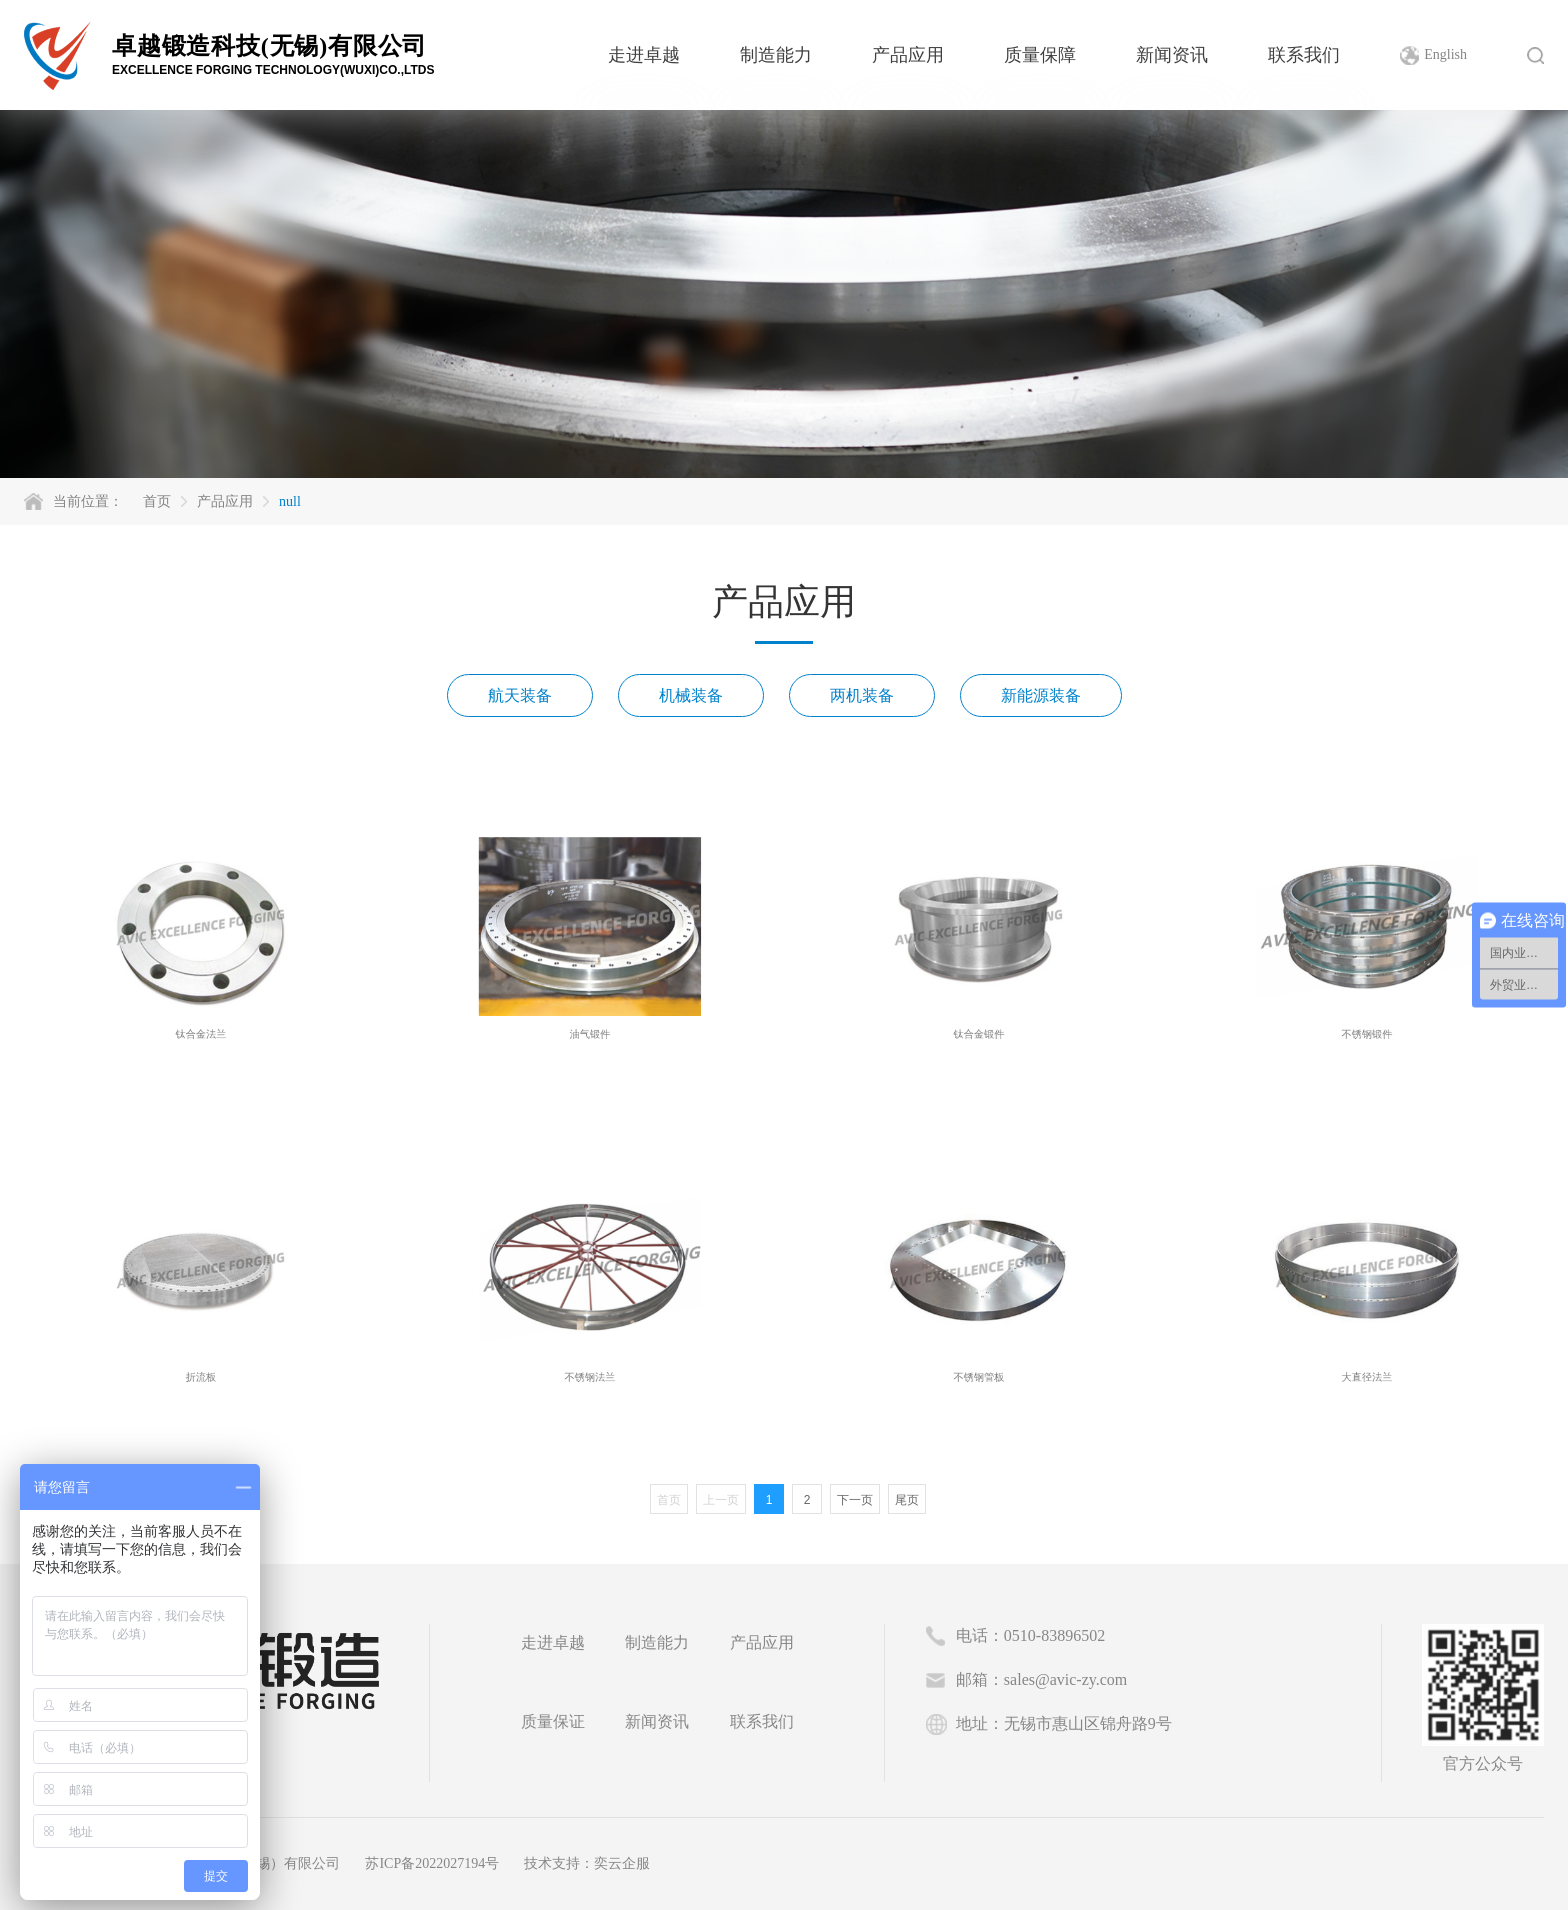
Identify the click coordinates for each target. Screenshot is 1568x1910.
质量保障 (1040, 55)
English (1445, 54)
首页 (157, 501)
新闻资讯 (1172, 55)
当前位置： (88, 501)
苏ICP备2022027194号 (432, 1863)
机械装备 (691, 695)
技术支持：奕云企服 (587, 1863)
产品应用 (908, 55)
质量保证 (553, 1721)
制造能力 (776, 55)
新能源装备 (1041, 695)
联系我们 (1304, 55)
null (290, 501)
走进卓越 (644, 55)
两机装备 (862, 695)
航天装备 (520, 695)
